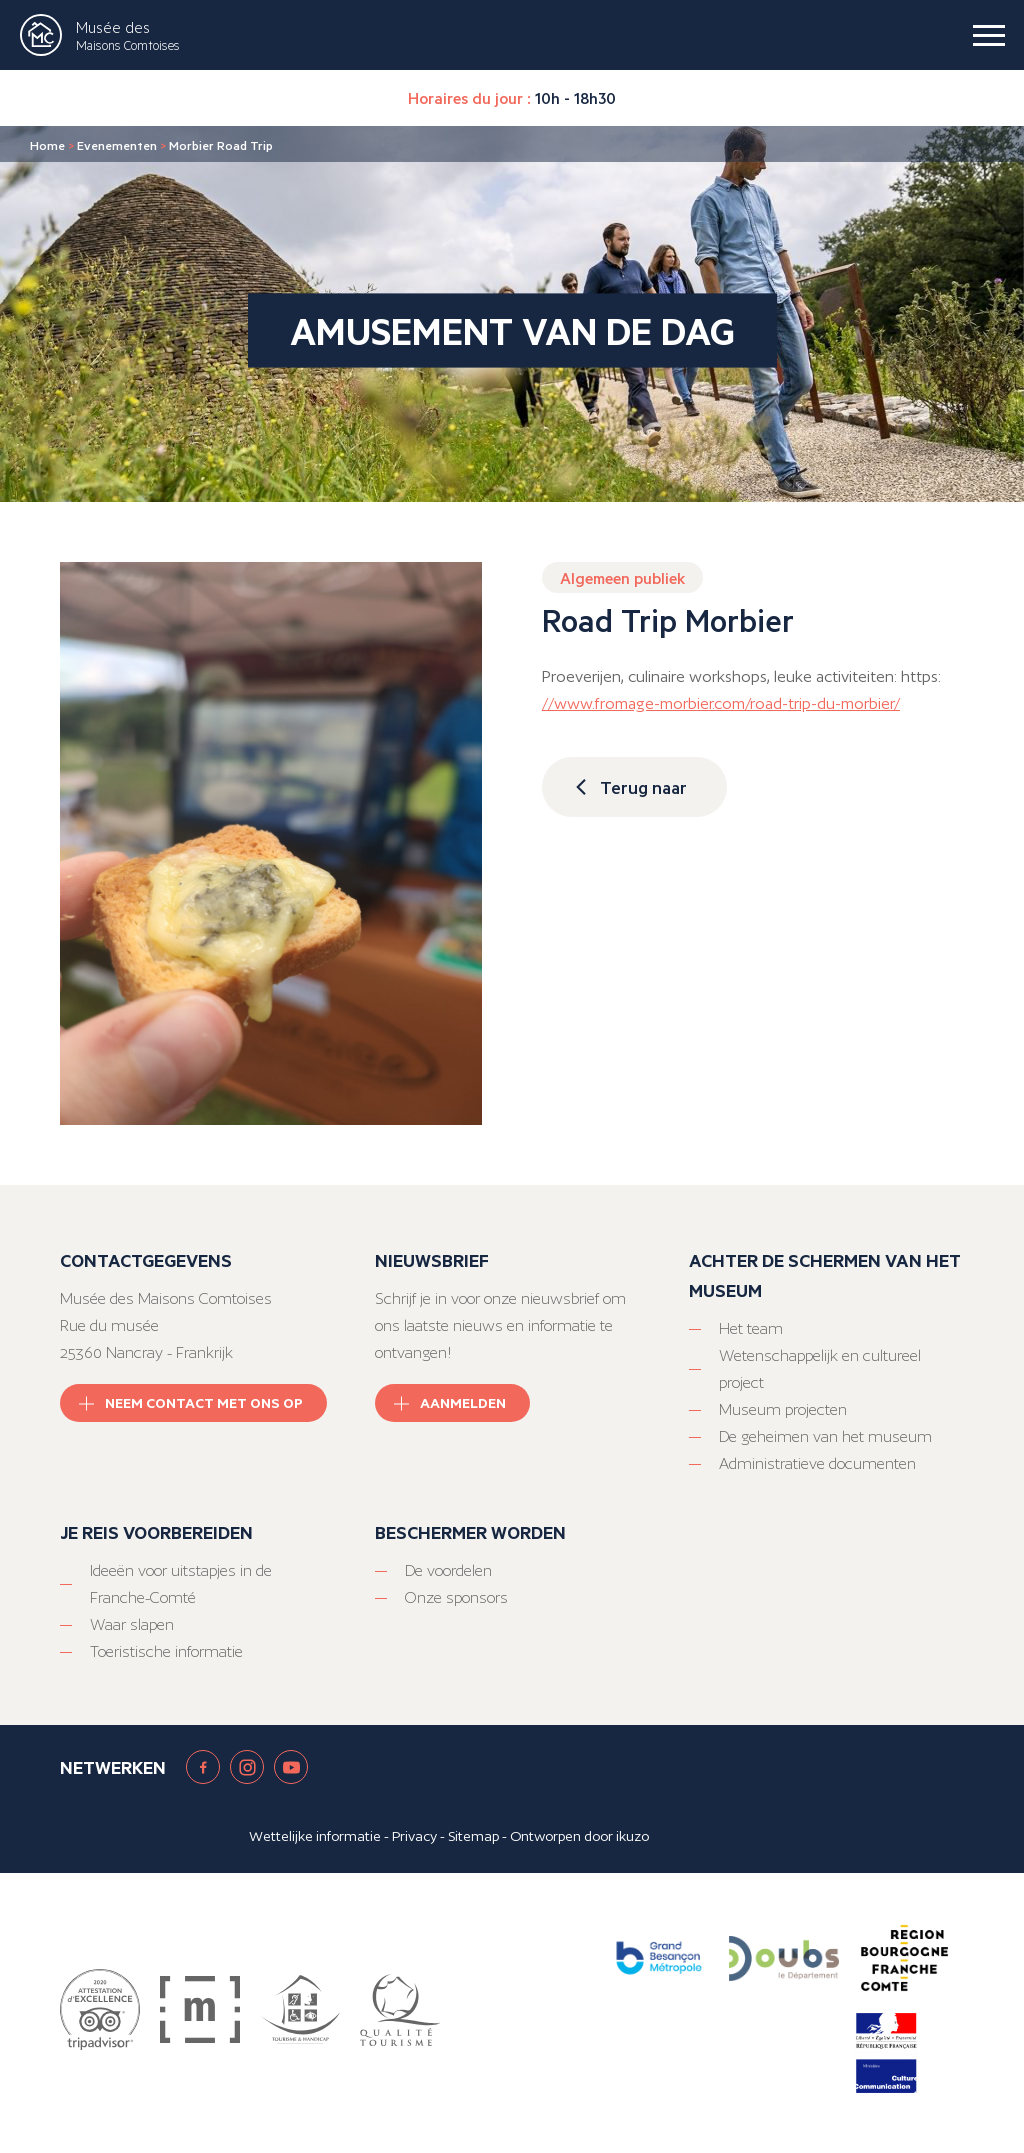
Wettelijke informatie (315, 1836)
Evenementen (117, 145)
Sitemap (473, 1836)
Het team (751, 1328)
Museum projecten (783, 1409)
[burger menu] (989, 35)
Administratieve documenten (817, 1463)
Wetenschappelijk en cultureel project (820, 1369)
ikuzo (632, 1836)
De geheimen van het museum (825, 1436)
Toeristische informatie (166, 1651)
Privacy (414, 1836)
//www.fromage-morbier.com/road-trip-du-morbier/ (721, 703)
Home (47, 145)
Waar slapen (132, 1624)
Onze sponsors (456, 1597)
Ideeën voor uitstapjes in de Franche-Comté (181, 1584)
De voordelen (448, 1570)
